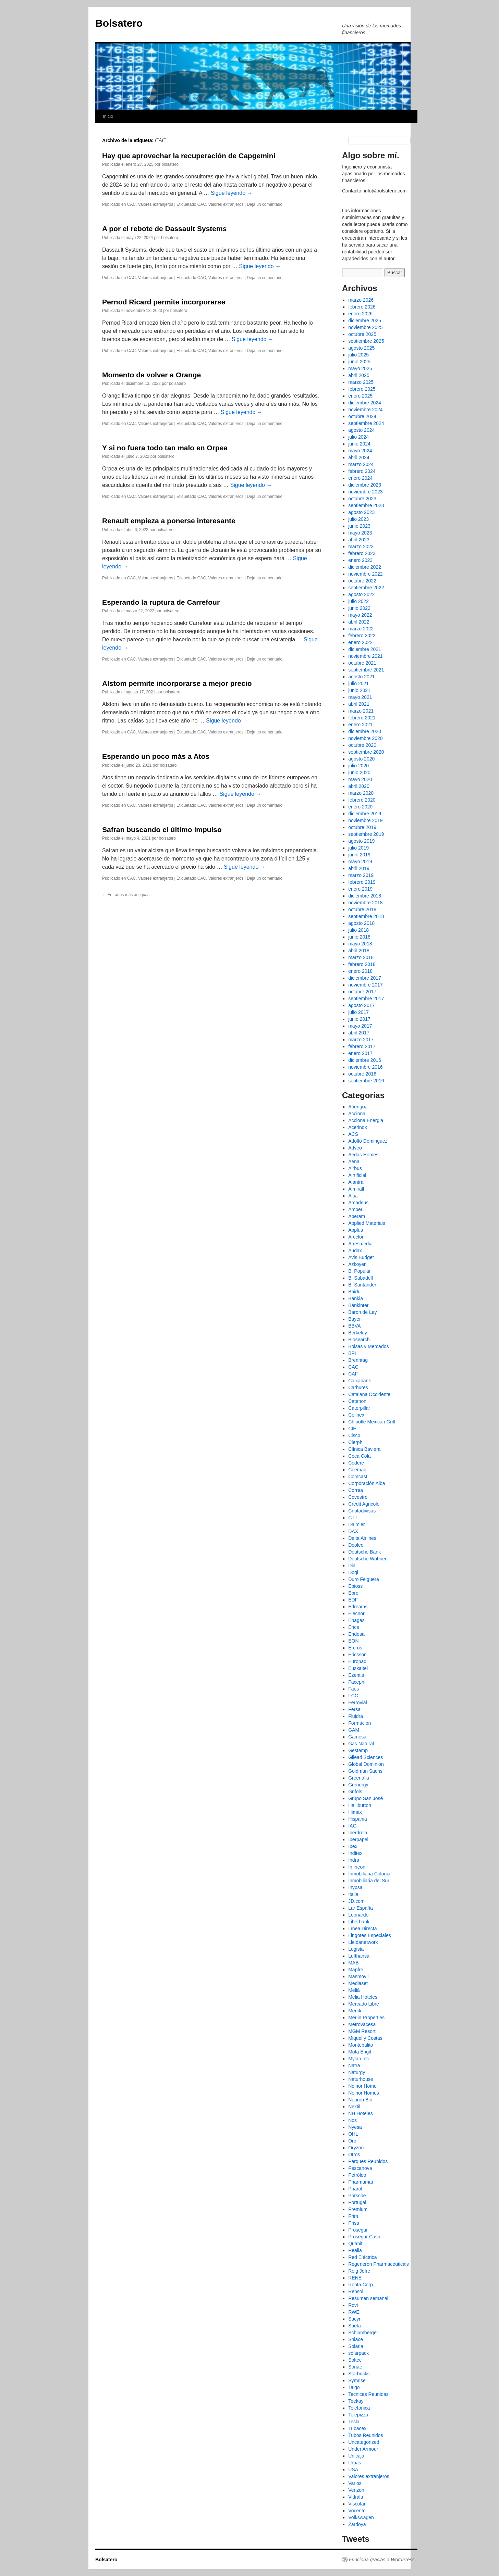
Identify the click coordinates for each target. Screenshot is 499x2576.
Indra (353, 1860)
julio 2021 (358, 683)
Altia (352, 1195)
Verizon (356, 2490)
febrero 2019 (361, 882)
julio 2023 (358, 519)
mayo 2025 (360, 368)
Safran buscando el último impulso (162, 829)
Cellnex (356, 1415)
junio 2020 (359, 772)
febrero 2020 (361, 800)
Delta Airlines (362, 1538)
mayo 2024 (360, 450)
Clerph (355, 1442)
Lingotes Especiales (369, 1935)
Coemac (357, 1469)
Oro (352, 2141)
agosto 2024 (361, 430)
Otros (354, 2154)
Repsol (355, 2291)
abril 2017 (358, 1032)
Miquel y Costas (365, 2038)
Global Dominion (366, 1764)
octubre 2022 (362, 580)
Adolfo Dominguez (367, 1141)
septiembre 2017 (366, 998)
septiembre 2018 (366, 916)
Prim (353, 2216)
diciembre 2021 (364, 649)
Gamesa (357, 1736)
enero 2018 (360, 971)
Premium (357, 2209)
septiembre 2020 (366, 752)
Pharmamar (360, 2182)
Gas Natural (361, 1743)
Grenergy (358, 1784)
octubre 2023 (362, 498)
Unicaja (356, 2456)
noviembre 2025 (365, 327)
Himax (355, 1812)
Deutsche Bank (364, 1552)
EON (353, 1641)
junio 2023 (359, 526)
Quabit (355, 2243)
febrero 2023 (361, 553)
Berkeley (357, 1332)
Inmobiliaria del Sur (368, 1880)
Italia (353, 1894)
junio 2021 (359, 690)
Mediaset (358, 1983)
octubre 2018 (362, 909)
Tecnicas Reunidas (368, 2394)
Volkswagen (361, 2517)
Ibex (352, 1846)
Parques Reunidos (368, 2161)
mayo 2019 (360, 861)
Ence (353, 1627)
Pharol (355, 2188)
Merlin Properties (366, 2017)
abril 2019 (358, 868)
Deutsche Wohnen (368, 1558)
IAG (352, 1826)
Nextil (354, 2106)
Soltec (355, 2360)
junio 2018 (359, 937)
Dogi (353, 1572)
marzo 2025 (361, 382)
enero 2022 (360, 642)
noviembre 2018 (365, 902)
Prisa (353, 2223)
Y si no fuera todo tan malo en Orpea (165, 448)
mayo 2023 (360, 533)
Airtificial (357, 1175)
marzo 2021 (361, 711)
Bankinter (358, 1305)
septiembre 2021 (366, 670)
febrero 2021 (361, 717)
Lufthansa (358, 1956)
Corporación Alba (366, 1483)
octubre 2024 (362, 416)
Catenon (357, 1401)
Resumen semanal (368, 2298)
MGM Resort (361, 2031)
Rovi (353, 2305)
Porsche (357, 2195)
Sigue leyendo (232, 193)
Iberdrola (357, 1832)
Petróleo (357, 2175)
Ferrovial (357, 1702)
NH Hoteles (360, 2113)
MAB (353, 1962)
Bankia (355, 1298)
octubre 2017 (362, 991)
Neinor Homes (363, 2093)
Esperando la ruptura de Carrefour (161, 602)
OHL (353, 2134)
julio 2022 (358, 601)
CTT (352, 1517)
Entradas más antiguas (125, 894)
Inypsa (355, 1887)
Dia (351, 1565)
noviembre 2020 (365, 738)
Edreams (357, 1606)
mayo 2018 (360, 943)
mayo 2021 (360, 697)
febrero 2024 (361, 471)
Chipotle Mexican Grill (371, 1421)
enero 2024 (360, 478)
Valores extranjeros (155, 204)
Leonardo (358, 1915)
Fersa (354, 1709)
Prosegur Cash (364, 2236)
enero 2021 (360, 724)
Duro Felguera (363, 1579)
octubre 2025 (362, 334)
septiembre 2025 (366, 341)
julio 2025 (358, 354)
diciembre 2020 (364, 731)
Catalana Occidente (369, 1394)
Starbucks (358, 2373)
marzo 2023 (361, 546)
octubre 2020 (362, 745)
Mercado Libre (363, 2004)
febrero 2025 (361, 389)
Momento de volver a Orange (151, 375)
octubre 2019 (362, 827)
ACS (353, 1134)
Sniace (355, 2339)
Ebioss (355, 1586)
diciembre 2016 (364, 1060)
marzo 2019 (361, 875)
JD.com (356, 1901)
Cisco (354, 1435)
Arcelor (355, 1237)
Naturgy (356, 2072)
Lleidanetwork (363, 1942)
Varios (355, 2483)
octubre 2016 (362, 1074)
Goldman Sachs (365, 1771)
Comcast (357, 1476)
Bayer (354, 1319)
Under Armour (363, 2449)
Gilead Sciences (365, 1757)
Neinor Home (362, 2086)
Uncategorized (363, 2442)
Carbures (358, 1387)
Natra (354, 2065)
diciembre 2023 (364, 485)
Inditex (355, 1853)
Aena (354, 1161)
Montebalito (360, 2045)
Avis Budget (361, 1257)
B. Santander (362, 1284)
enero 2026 (360, 313)
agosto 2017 (361, 1005)
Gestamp (358, 1750)
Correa (355, 1490)
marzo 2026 (361, 300)
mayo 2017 (360, 1026)
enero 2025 (360, 396)
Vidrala (355, 2497)
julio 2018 (358, 930)
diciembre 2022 (364, 567)
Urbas (354, 2462)
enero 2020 (360, 806)
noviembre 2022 (365, 574)
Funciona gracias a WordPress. (382, 2559)
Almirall (356, 1189)
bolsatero (170, 164)
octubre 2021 (362, 663)
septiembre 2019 (366, 834)
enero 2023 (360, 560)
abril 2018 (358, 950)
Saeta (354, 2325)
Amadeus (358, 1202)
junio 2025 (359, 361)
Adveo (355, 1148)
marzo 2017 (361, 1039)
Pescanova (360, 2168)
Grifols (355, 1791)
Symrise (357, 2380)
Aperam (356, 1216)
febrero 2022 (361, 635)
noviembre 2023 (365, 491)
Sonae (355, 2367)
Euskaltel (358, 1668)
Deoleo (355, 1545)
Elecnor (356, 1613)
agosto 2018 (361, 923)
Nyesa (355, 2127)
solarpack (358, 2353)
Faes (353, 1689)
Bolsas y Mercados (368, 1346)
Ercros (355, 1647)
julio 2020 (358, 765)
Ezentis (356, 1675)
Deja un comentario (264, 204)
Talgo (354, 2387)
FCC (353, 1695)
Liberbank (358, 1921)
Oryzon (356, 2147)
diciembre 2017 (364, 978)
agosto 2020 (361, 759)
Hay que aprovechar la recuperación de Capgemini (188, 156)
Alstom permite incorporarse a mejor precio (177, 683)
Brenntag (358, 1360)
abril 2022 (358, 622)
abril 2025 (358, 375)
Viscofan (357, 2503)
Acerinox (357, 1127)
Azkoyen (357, 1264)
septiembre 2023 (366, 505)
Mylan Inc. (359, 2058)
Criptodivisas (362, 1510)
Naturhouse (360, 2079)
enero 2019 (360, 889)
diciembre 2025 (364, 320)
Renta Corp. (361, 2284)
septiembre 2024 (366, 423)
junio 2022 (359, 608)
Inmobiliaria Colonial (369, 1873)
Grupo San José (365, 1798)
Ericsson (357, 1654)
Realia (355, 2250)
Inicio (108, 116)
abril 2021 (358, 704)
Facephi (356, 1682)
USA (353, 2469)
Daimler (356, 1524)
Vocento (357, 2510)
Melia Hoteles (362, 1997)
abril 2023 (358, 539)
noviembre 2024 (365, 409)
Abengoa (357, 1106)
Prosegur (358, 2230)
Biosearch (358, 1339)
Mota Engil (359, 2051)
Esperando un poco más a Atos (155, 756)
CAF (353, 1374)
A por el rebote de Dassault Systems (164, 229)
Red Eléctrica (362, 2257)
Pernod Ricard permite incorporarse (163, 302)
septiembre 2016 (366, 1080)
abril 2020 (358, 786)
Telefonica (359, 2408)
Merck (354, 2010)
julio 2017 (358, 1012)
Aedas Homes (363, 1154)
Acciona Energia (365, 1120)
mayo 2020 (360, 779)
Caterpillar (359, 1408)
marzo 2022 (361, 628)
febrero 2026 (361, 307)
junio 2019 (359, 854)
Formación (359, 1723)
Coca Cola (359, 1456)
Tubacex (357, 2428)
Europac (357, 1661)
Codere (356, 1463)
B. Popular (359, 1271)
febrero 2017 (361, 1046)
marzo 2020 (361, 793)
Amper (355, 1209)
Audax (355, 1250)
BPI (352, 1353)
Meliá (354, 1990)
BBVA (354, 1326)
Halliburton (359, 1805)
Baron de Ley (362, 1312)
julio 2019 (358, 848)
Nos (352, 2120)
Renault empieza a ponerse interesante (168, 521)
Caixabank (359, 1380)
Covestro (357, 1497)
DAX (353, 1531)
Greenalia (358, 1778)
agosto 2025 (361, 348)
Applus (355, 1230)
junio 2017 (359, 1019)
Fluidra (355, 1716)
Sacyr (354, 2319)
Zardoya (357, 2524)
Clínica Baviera (364, 1449)
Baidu (354, 1291)
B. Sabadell (360, 1278)
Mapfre (355, 1969)
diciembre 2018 (364, 896)
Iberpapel (358, 1839)
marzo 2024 (361, 464)
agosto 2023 (361, 512)
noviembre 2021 (365, 656)
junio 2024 (359, 444)
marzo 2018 (361, 957)
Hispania (357, 1819)
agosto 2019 (361, 841)
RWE (353, 2312)
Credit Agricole (363, 1504)
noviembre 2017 (365, 985)
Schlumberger (363, 2332)
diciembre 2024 (364, 402)
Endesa (356, 1634)
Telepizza (358, 2414)
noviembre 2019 (365, 820)
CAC (131, 204)
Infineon (356, 1867)
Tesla (354, 2421)
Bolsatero (119, 23)
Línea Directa (362, 1928)
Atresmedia (360, 1243)
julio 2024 (358, 437)
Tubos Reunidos (365, 2435)
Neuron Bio (360, 2099)
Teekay (355, 2401)
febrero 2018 (361, 964)
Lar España (360, 1908)
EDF (353, 1600)
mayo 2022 (360, 615)
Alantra (355, 1182)
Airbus (355, 1168)
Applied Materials (366, 1223)
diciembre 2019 (364, 813)
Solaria (355, 2346)
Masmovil (358, 1976)
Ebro (353, 1593)
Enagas (356, 1620)
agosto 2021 (361, 676)
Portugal (357, 2202)
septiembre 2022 (366, 587)
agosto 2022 (361, 594)
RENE (355, 2277)
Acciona (356, 1113)
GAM (353, 1730)
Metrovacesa (362, 2024)
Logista (356, 1949)
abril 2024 (358, 457)
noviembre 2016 (365, 1067)
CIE (352, 1428)
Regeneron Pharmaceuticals (378, 2264)
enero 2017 (360, 1053)
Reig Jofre (359, 2271)
